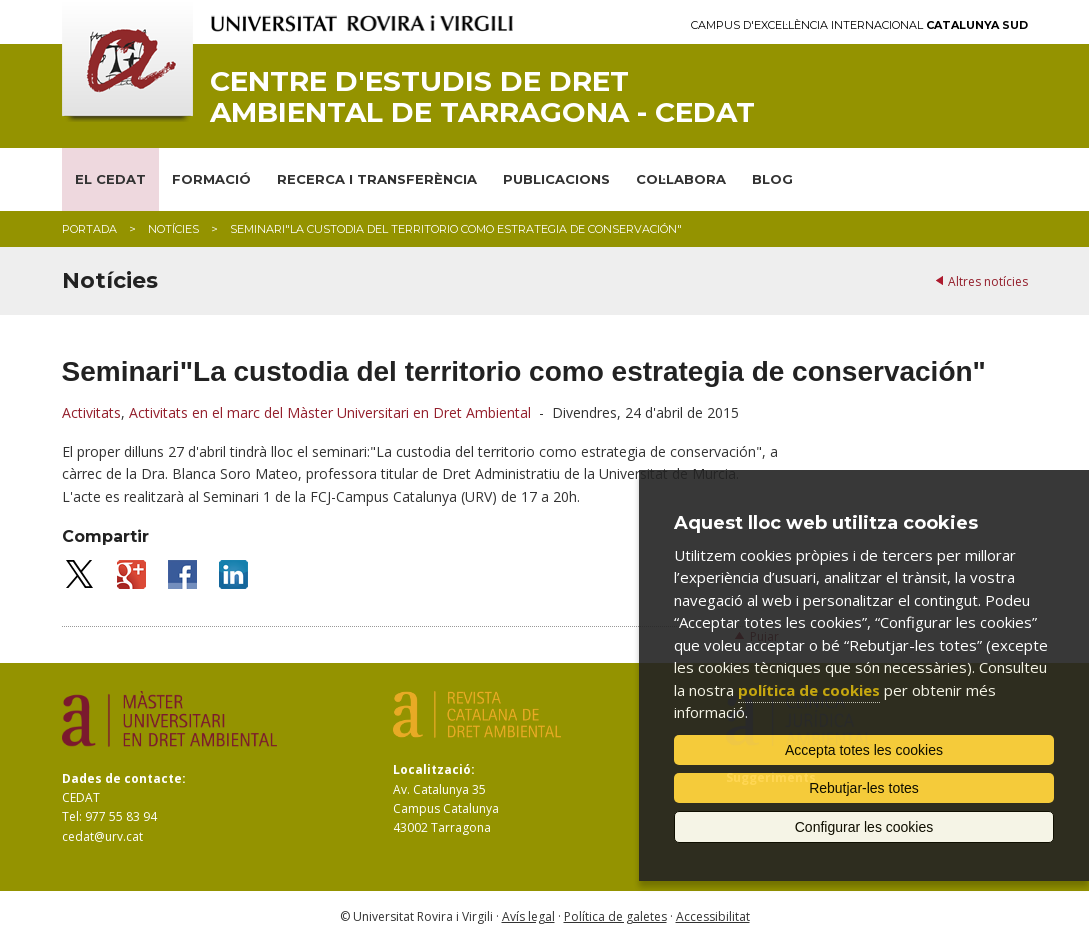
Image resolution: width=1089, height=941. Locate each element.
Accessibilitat (713, 916)
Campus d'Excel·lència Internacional (859, 25)
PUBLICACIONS (556, 179)
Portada (89, 229)
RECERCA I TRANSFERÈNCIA (377, 179)
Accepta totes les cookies (864, 750)
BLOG (772, 179)
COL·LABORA (681, 179)
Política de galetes (615, 916)
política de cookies (809, 690)
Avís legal (528, 916)
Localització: (434, 769)
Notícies (173, 229)
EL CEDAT (110, 179)
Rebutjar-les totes (864, 788)
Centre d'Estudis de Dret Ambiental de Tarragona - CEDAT (482, 97)
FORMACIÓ (211, 179)
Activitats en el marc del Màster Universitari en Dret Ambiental (330, 412)
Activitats (91, 412)
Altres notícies (988, 281)
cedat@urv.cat (102, 836)
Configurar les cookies (864, 827)
